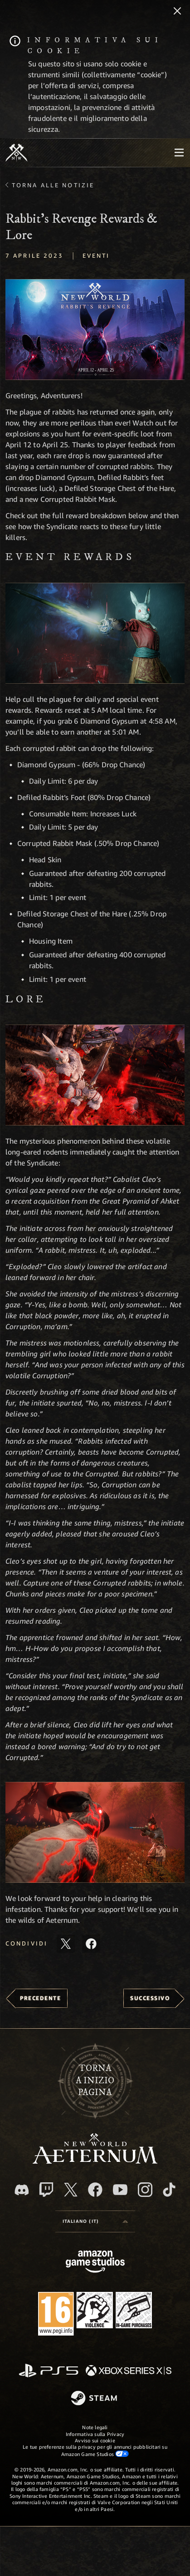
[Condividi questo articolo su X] (66, 1944)
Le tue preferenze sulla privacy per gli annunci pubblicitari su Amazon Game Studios (95, 2450)
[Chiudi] (177, 11)
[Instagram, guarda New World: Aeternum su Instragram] (145, 2189)
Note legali (94, 2427)
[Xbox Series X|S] (128, 2371)
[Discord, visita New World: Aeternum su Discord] (22, 2190)
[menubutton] (179, 152)
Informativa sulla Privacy (95, 2434)
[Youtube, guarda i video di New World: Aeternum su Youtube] (120, 2189)
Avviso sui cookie (95, 2440)
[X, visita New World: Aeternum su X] (71, 2189)
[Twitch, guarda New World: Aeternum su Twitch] (46, 2189)
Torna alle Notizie (53, 185)
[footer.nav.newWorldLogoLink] (95, 2161)
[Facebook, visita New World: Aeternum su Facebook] (95, 2189)
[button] (95, 329)
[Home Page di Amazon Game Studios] (95, 2263)
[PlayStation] (48, 2371)
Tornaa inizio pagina (95, 2080)
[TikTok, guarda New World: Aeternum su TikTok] (169, 2189)
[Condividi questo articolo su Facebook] (91, 1944)
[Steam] (95, 2399)
